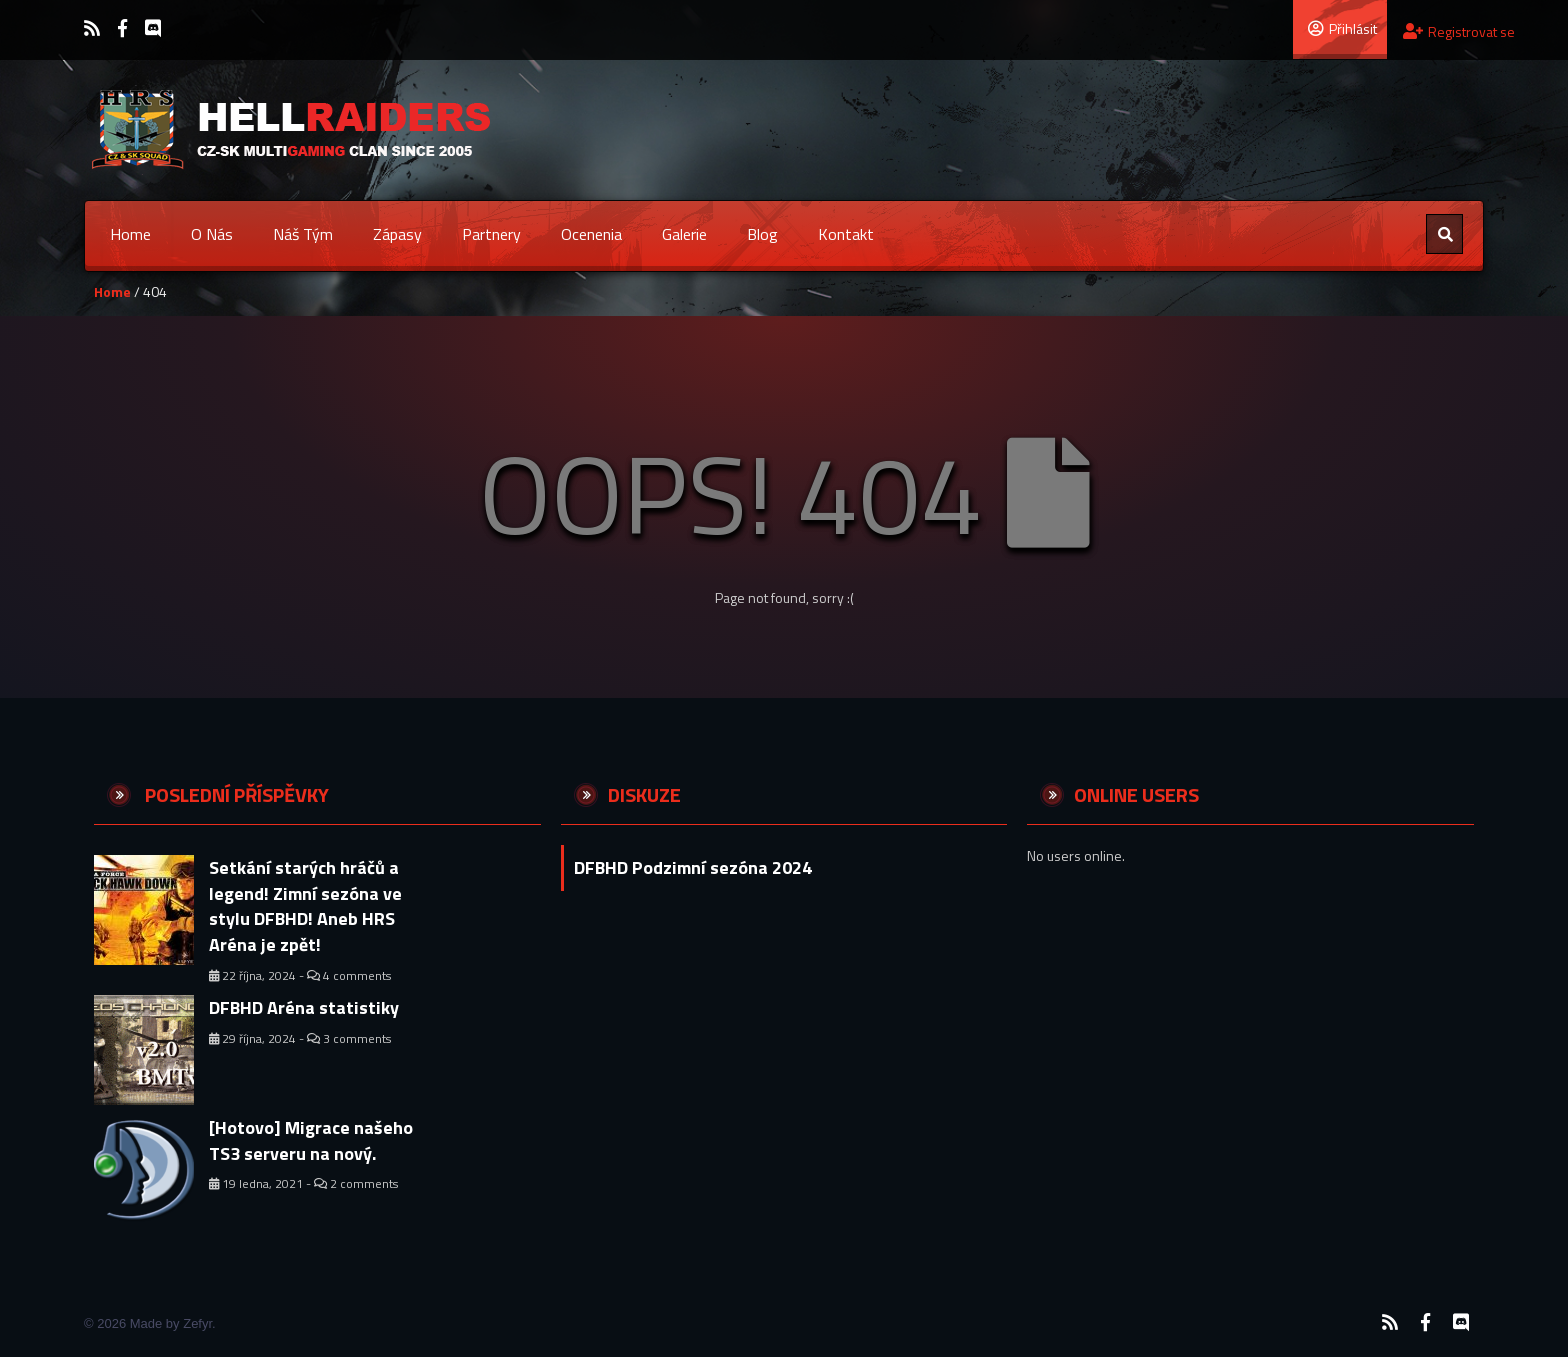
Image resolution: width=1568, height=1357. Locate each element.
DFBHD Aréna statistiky (304, 1007)
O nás (212, 234)
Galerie (684, 234)
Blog (762, 234)
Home (130, 234)
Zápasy (397, 234)
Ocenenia (591, 234)
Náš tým (303, 234)
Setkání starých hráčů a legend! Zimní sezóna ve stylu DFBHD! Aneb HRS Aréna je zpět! (305, 906)
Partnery (491, 234)
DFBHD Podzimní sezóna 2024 (693, 867)
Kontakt (846, 234)
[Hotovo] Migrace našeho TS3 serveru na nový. (311, 1140)
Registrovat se (1459, 31)
